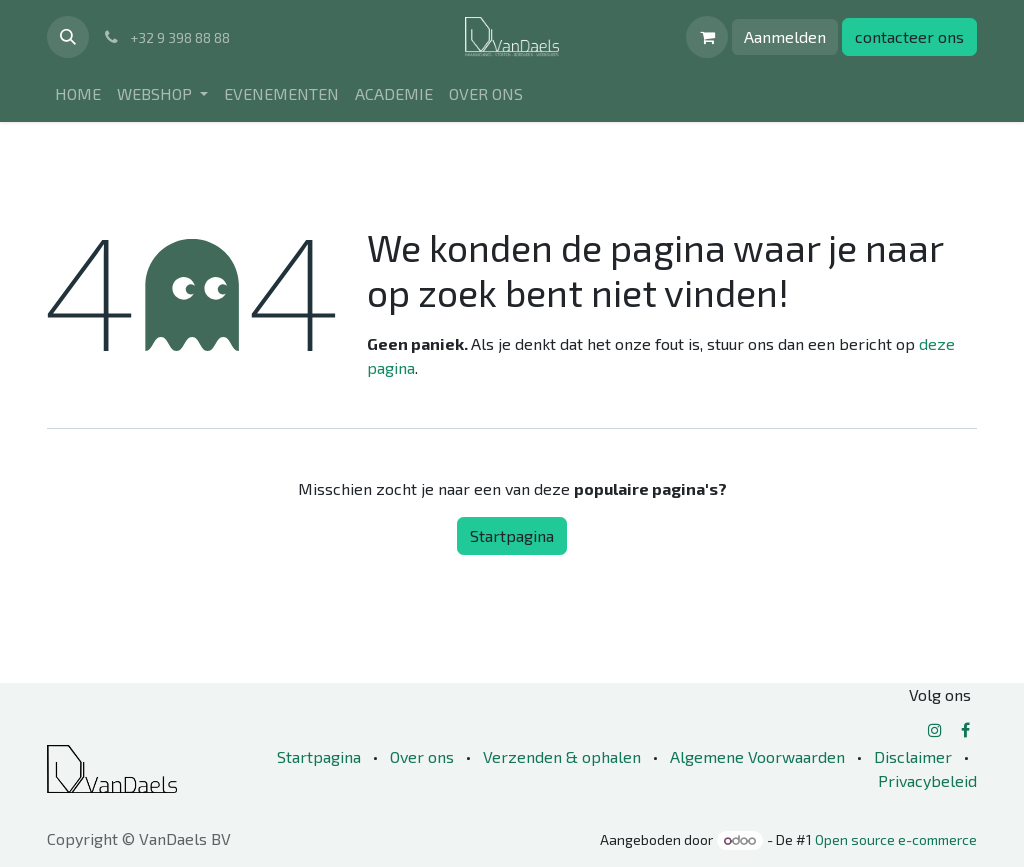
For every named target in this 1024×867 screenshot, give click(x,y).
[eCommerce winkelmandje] (707, 37)
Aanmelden (785, 36)
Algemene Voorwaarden (757, 756)
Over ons (422, 756)
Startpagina (512, 535)
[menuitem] (78, 94)
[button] (68, 37)
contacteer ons (909, 36)
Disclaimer (913, 756)
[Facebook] (965, 730)
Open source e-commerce (896, 839)
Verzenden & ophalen (562, 756)
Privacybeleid (927, 780)
